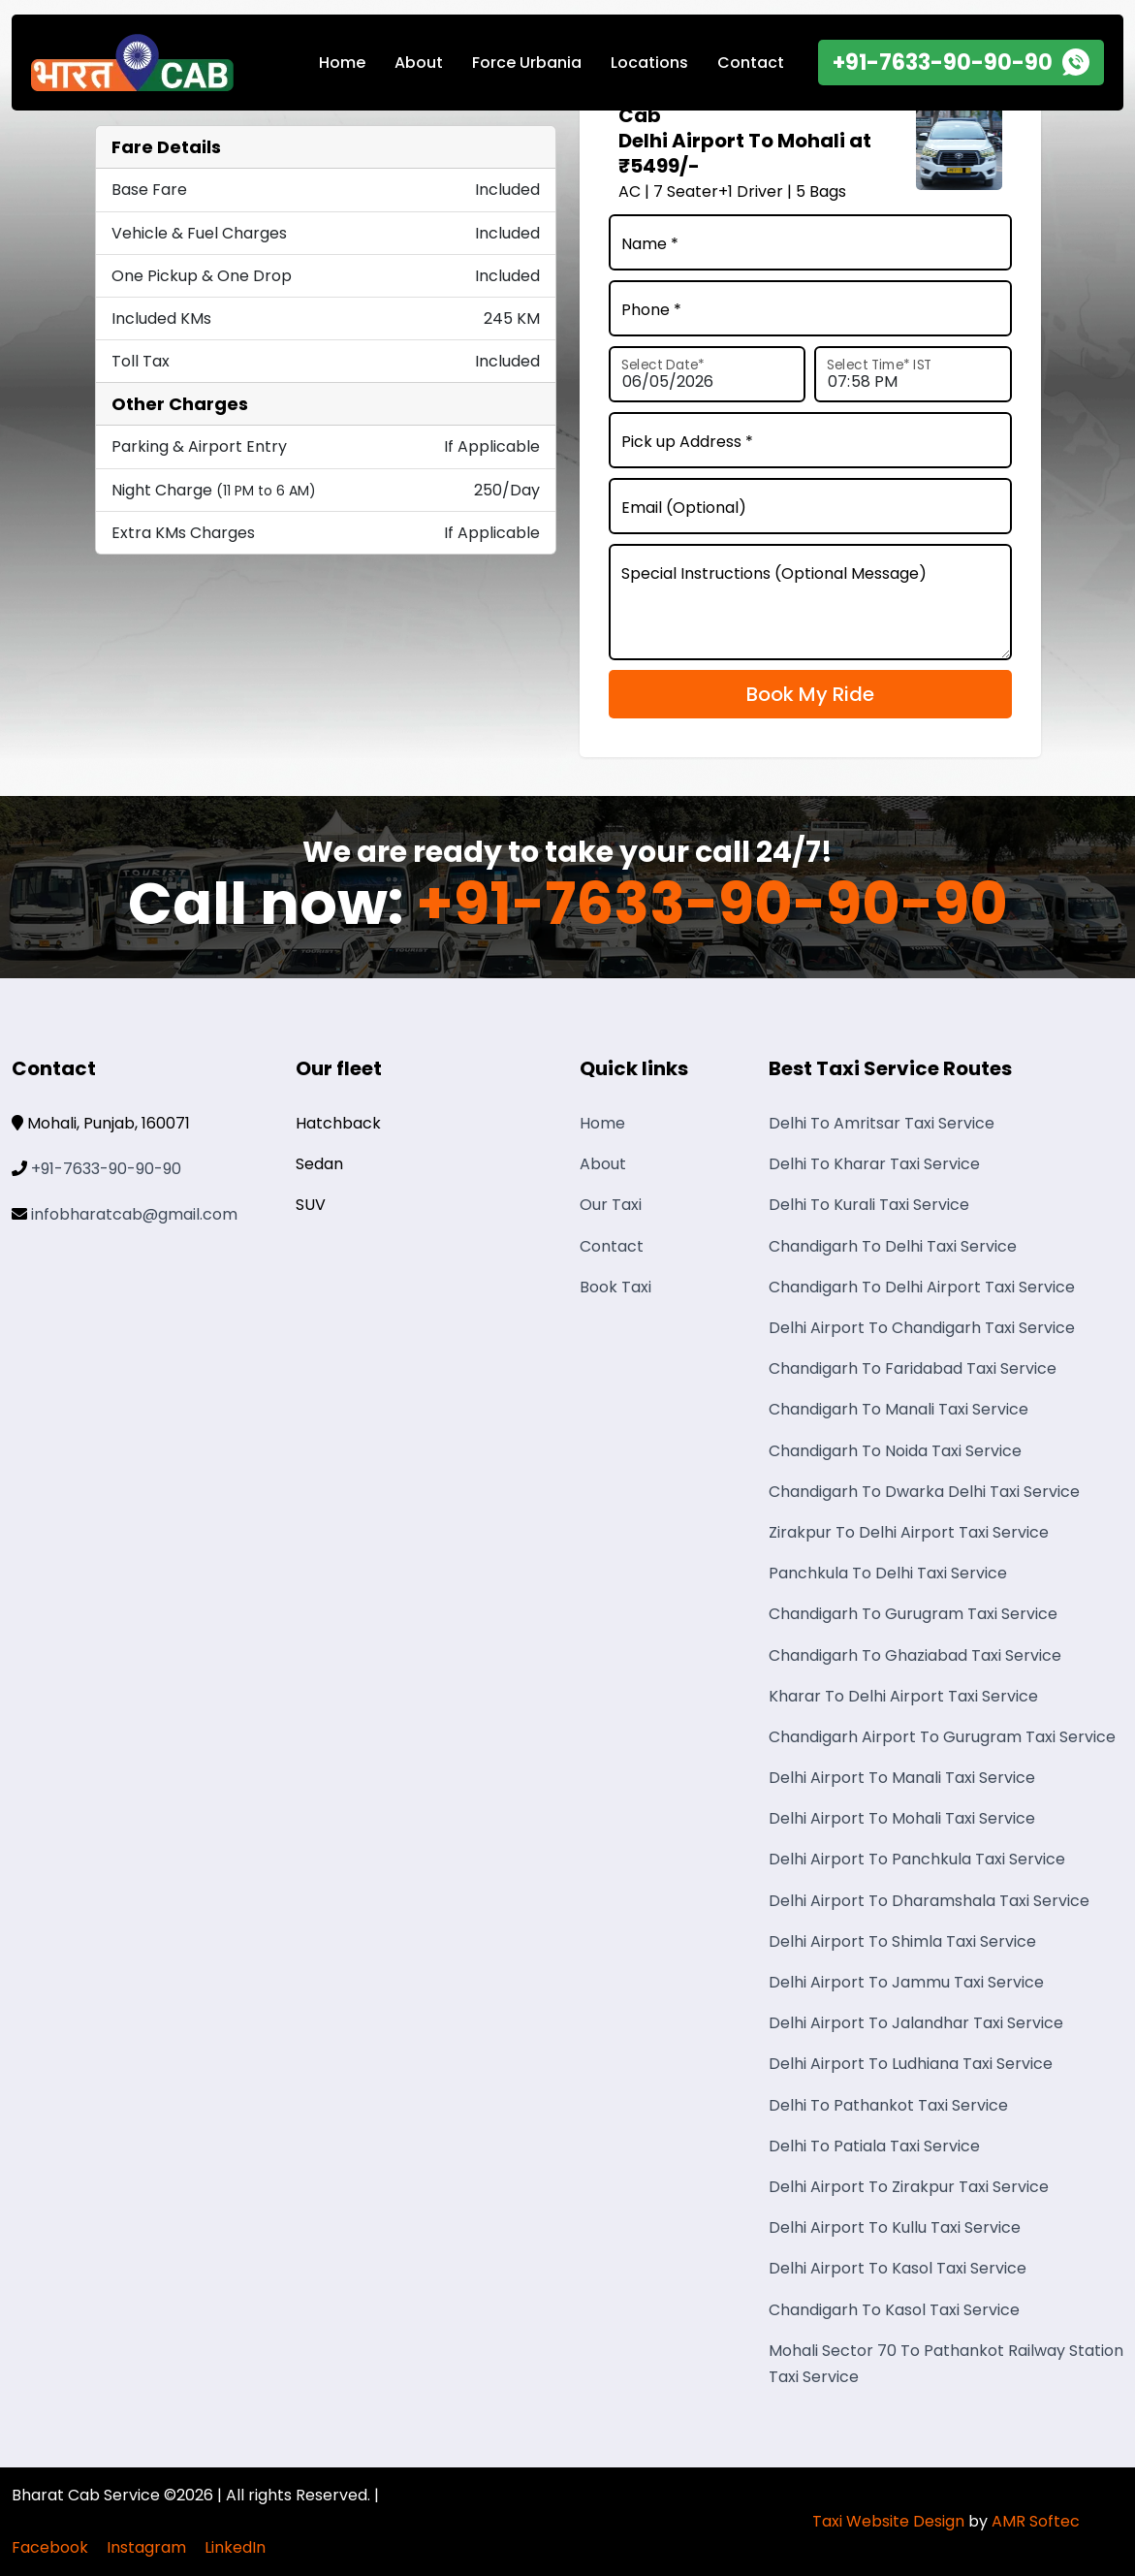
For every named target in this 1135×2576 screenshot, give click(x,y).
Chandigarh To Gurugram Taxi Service (913, 1614)
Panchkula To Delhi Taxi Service (888, 1573)
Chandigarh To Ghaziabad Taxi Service (915, 1655)
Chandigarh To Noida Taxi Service (895, 1451)
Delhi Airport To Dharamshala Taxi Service (929, 1901)
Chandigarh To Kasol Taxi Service (894, 2310)
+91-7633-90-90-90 (712, 904)
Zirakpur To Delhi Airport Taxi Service (909, 1532)
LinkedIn (235, 2547)
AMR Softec (1036, 2521)
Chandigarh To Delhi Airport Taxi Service (922, 1287)
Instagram (146, 2547)
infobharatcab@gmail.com (134, 1214)
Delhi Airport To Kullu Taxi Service (895, 2227)
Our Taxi (611, 1204)
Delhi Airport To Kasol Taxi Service (897, 2268)
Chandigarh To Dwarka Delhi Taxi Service (924, 1491)
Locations (649, 62)
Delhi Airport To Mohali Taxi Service (902, 1818)
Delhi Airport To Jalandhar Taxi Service (916, 2023)
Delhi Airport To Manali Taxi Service (902, 1777)
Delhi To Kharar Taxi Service (874, 1164)
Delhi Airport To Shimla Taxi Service (902, 1941)
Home (342, 62)
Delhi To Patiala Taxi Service (874, 2146)
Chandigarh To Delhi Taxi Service (893, 1246)
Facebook (50, 2547)
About (418, 62)
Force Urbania (527, 62)
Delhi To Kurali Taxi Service (869, 1204)
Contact (750, 62)
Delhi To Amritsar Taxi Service (881, 1123)
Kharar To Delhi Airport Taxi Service (903, 1696)
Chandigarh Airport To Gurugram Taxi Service (942, 1737)
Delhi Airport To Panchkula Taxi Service (917, 1859)
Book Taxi (615, 1287)
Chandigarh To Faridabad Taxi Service (912, 1368)
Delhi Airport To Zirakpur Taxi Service (909, 2187)
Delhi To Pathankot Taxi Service (888, 2105)
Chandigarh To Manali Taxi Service (898, 1409)
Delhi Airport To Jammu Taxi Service (906, 1982)
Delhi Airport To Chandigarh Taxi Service (922, 1328)
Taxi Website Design (888, 2521)
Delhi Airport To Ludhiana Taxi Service (911, 2063)
